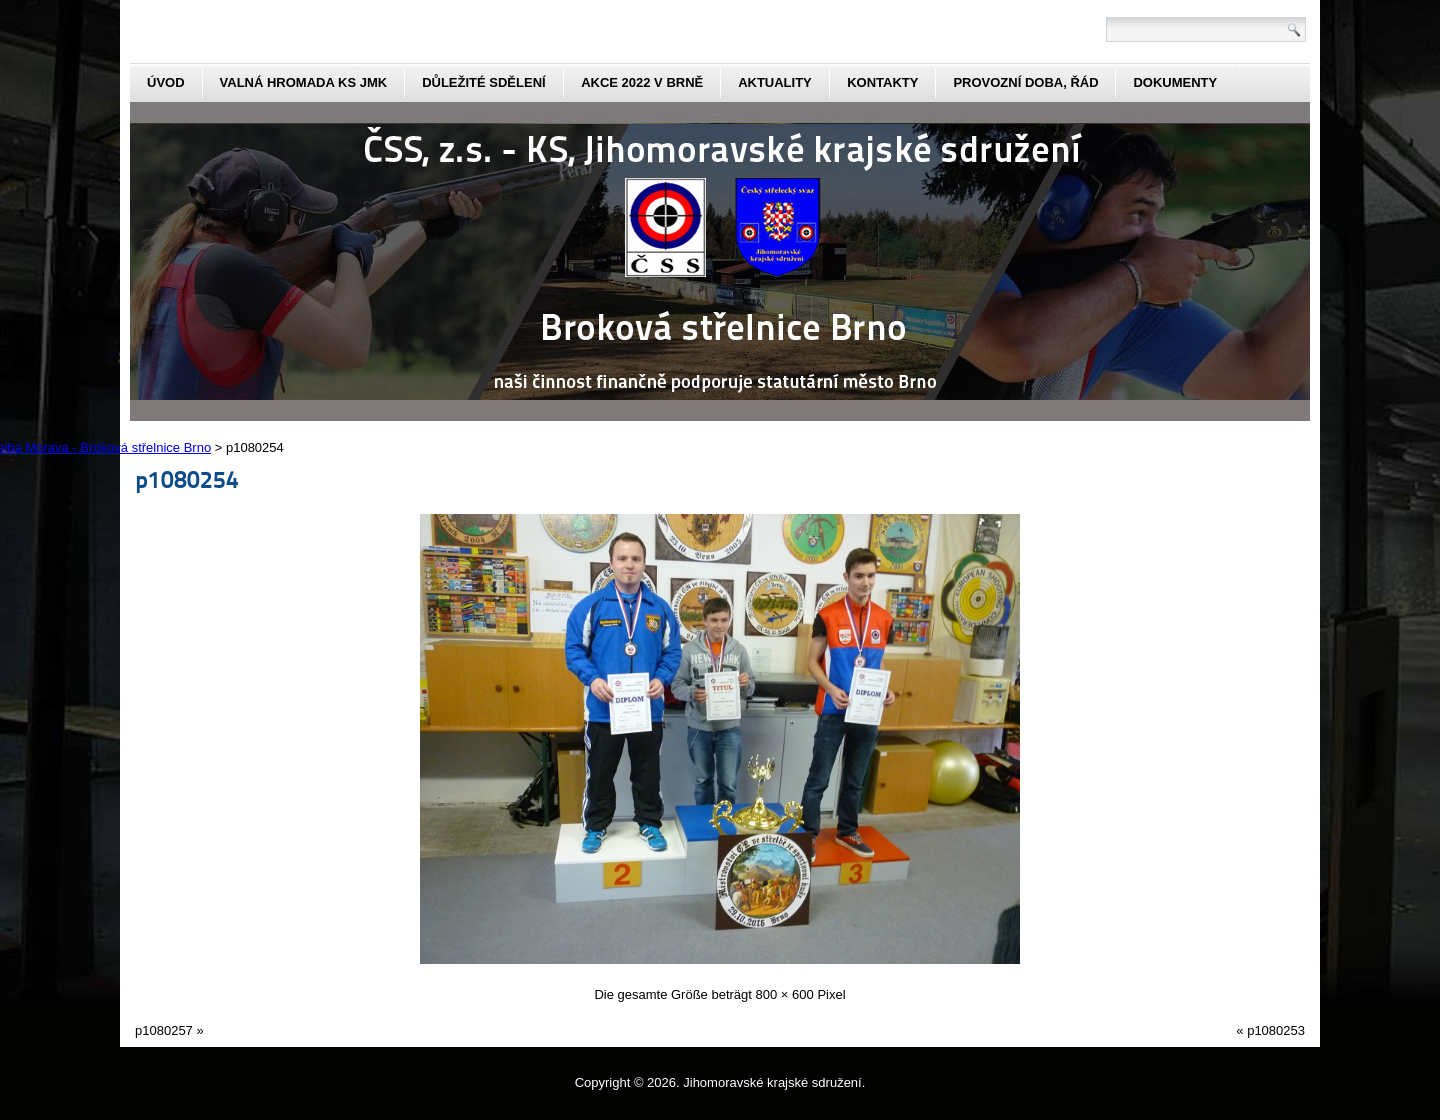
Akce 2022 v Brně (642, 82)
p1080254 (187, 478)
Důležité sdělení (484, 82)
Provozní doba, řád (1025, 82)
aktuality (775, 82)
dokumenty (1175, 82)
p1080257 (164, 1030)
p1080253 (1276, 1030)
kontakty (882, 82)
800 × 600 (785, 994)
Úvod (166, 82)
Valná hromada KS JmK (304, 82)
